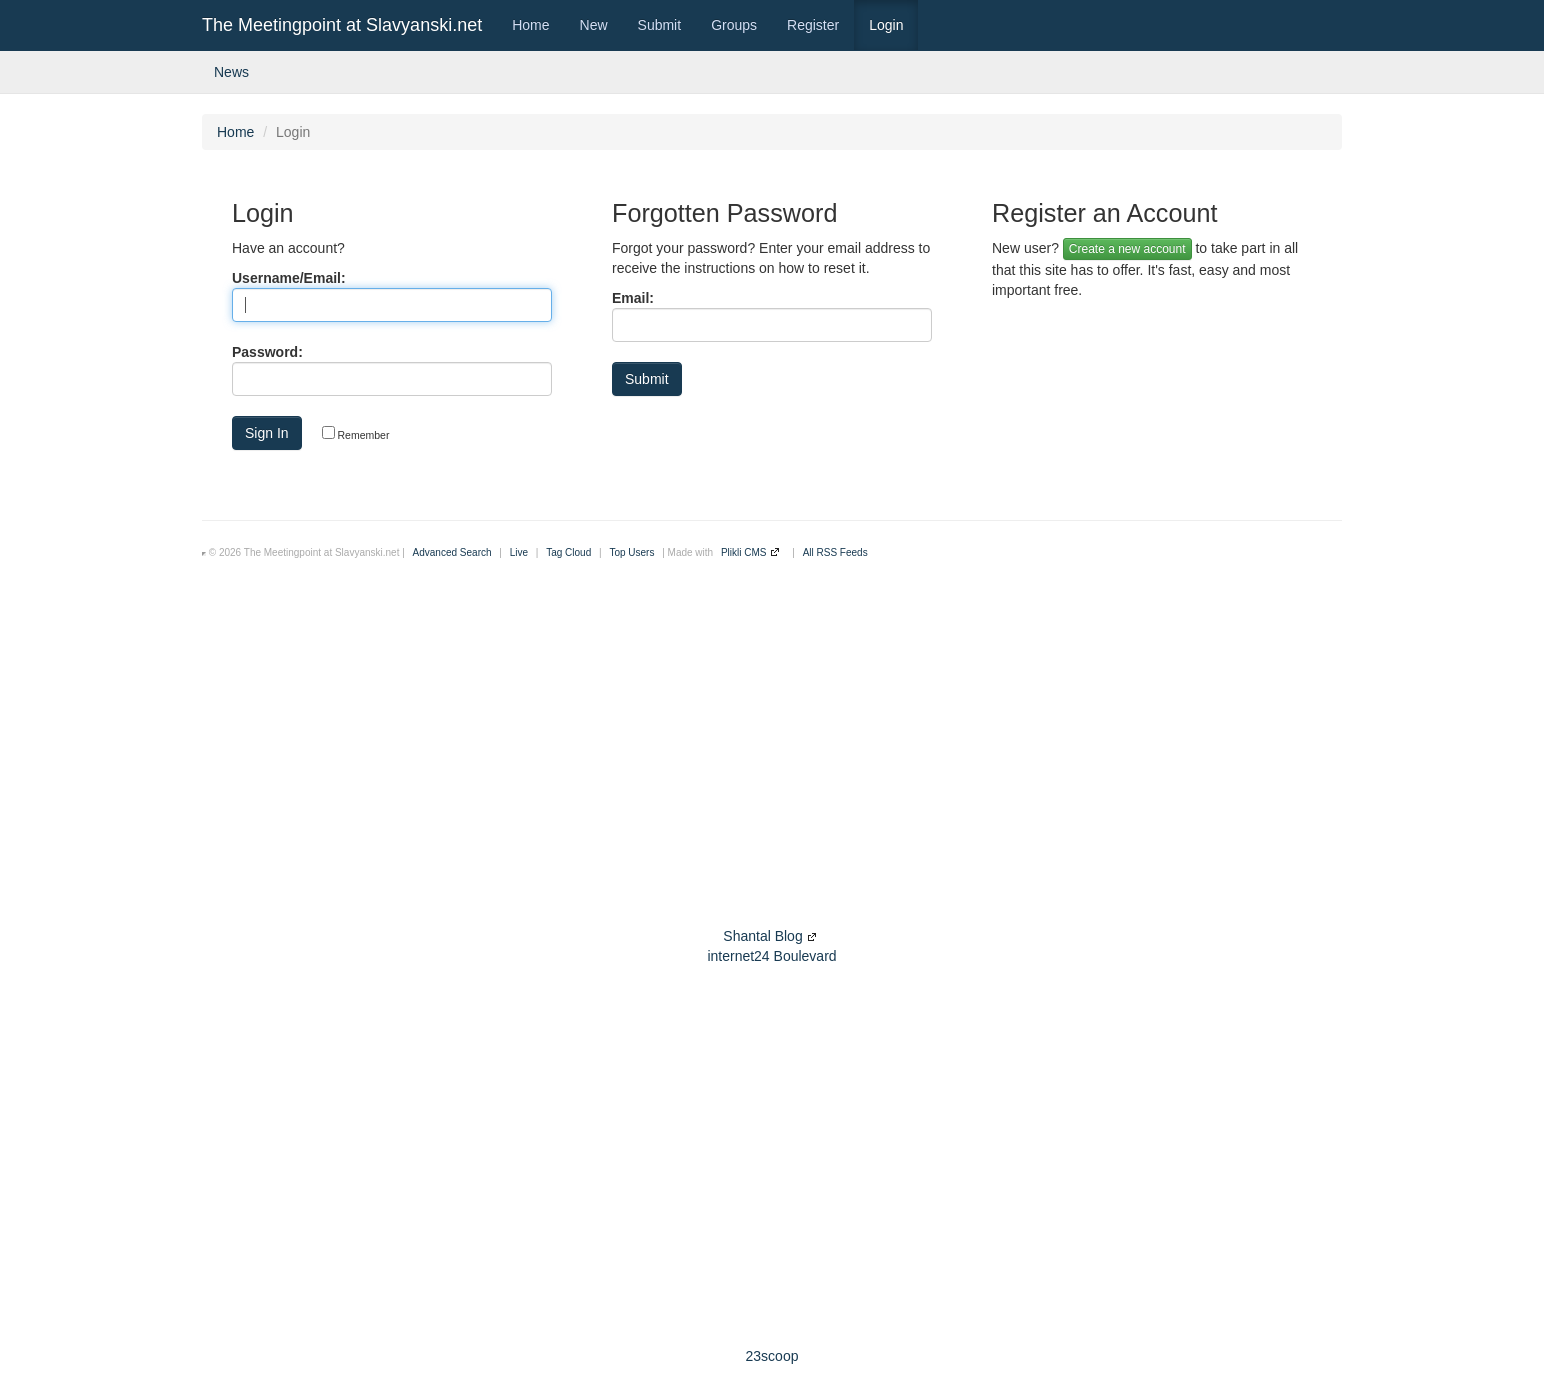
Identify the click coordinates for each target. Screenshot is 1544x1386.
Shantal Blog (762, 936)
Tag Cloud (568, 552)
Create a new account (1127, 249)
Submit (660, 25)
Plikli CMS (744, 552)
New (594, 25)
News (231, 72)
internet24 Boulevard (771, 956)
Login (886, 25)
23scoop (772, 1356)
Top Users (631, 552)
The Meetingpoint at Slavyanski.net (342, 25)
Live (519, 552)
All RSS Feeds (835, 552)
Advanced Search (452, 552)
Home (530, 25)
